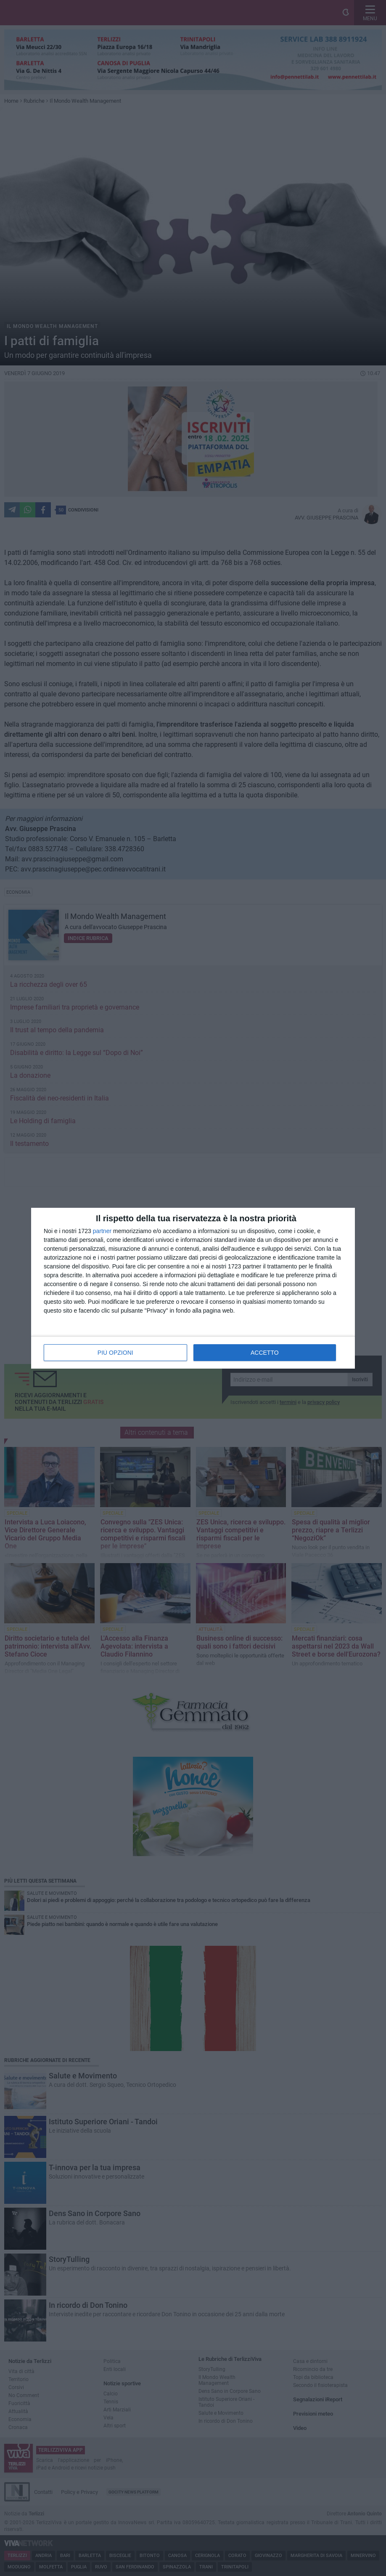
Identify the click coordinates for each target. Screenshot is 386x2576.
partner (102, 1231)
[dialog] (193, 1288)
